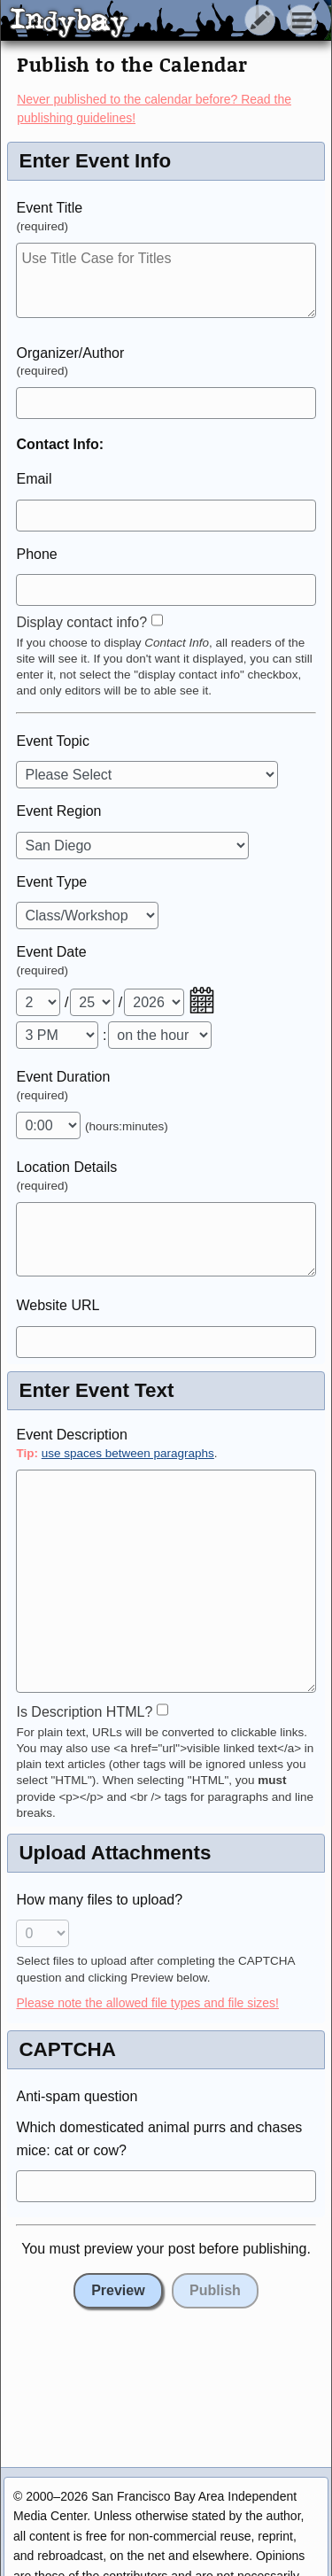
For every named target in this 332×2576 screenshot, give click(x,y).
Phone (36, 554)
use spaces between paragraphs (128, 1453)
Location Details (66, 1167)
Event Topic (52, 741)
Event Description (71, 1434)
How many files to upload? (99, 1899)
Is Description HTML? (84, 1711)
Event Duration (63, 1076)
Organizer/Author (70, 353)
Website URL (57, 1305)
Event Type (51, 881)
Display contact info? (81, 622)
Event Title (49, 207)
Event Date (51, 951)
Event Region (58, 811)
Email (33, 478)
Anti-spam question (76, 2096)
